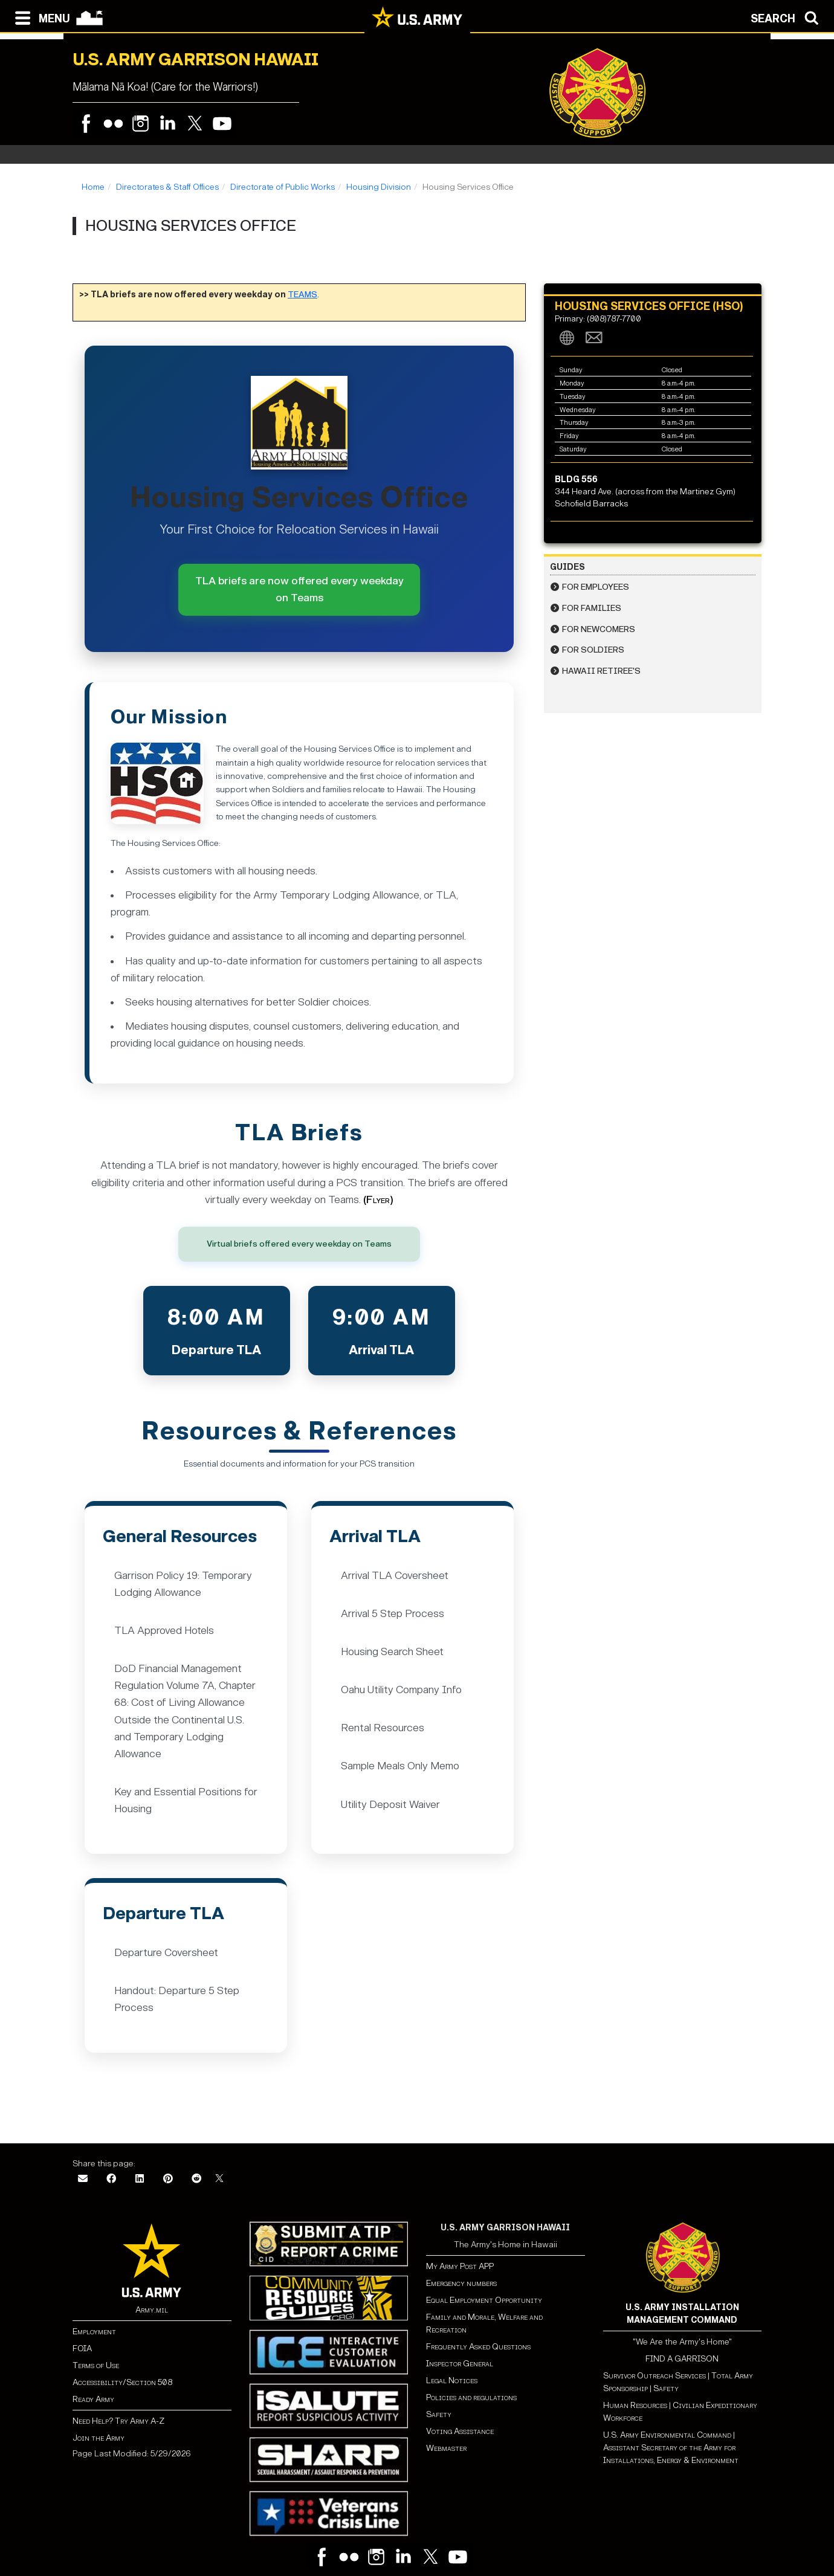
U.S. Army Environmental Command (667, 2435)
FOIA (82, 2348)
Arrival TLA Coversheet (394, 1575)
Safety (438, 2414)
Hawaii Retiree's (601, 671)
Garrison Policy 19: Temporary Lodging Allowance (183, 1584)
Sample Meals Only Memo (400, 1766)
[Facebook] (111, 2179)
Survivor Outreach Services (654, 2376)
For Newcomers (598, 629)
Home (93, 187)
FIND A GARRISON (682, 2359)
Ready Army (93, 2399)
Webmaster (446, 2448)
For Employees (595, 587)
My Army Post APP (460, 2266)
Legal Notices (451, 2380)
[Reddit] (196, 2179)
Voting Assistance (460, 2431)
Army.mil (151, 2310)
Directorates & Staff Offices (167, 187)
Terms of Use (96, 2365)
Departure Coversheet (166, 1952)
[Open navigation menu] (39, 17)
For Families (591, 608)
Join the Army (98, 2438)
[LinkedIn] (139, 2179)
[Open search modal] (788, 17)
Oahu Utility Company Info (401, 1689)
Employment (94, 2331)
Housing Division (378, 187)
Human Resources (635, 2405)
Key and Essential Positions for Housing (185, 1800)
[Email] (83, 2179)
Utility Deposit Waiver (390, 1804)
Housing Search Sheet (392, 1651)
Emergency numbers (461, 2283)
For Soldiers (593, 650)
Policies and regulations (471, 2397)
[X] (219, 2179)
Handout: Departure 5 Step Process (176, 1999)
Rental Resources (382, 1728)
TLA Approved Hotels (164, 1630)
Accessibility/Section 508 (122, 2382)
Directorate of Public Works (282, 187)
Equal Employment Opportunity (484, 2300)
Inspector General (459, 2363)
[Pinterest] (168, 2179)
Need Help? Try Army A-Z (118, 2421)
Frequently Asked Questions (478, 2347)
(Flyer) (378, 1199)
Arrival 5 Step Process (392, 1613)
